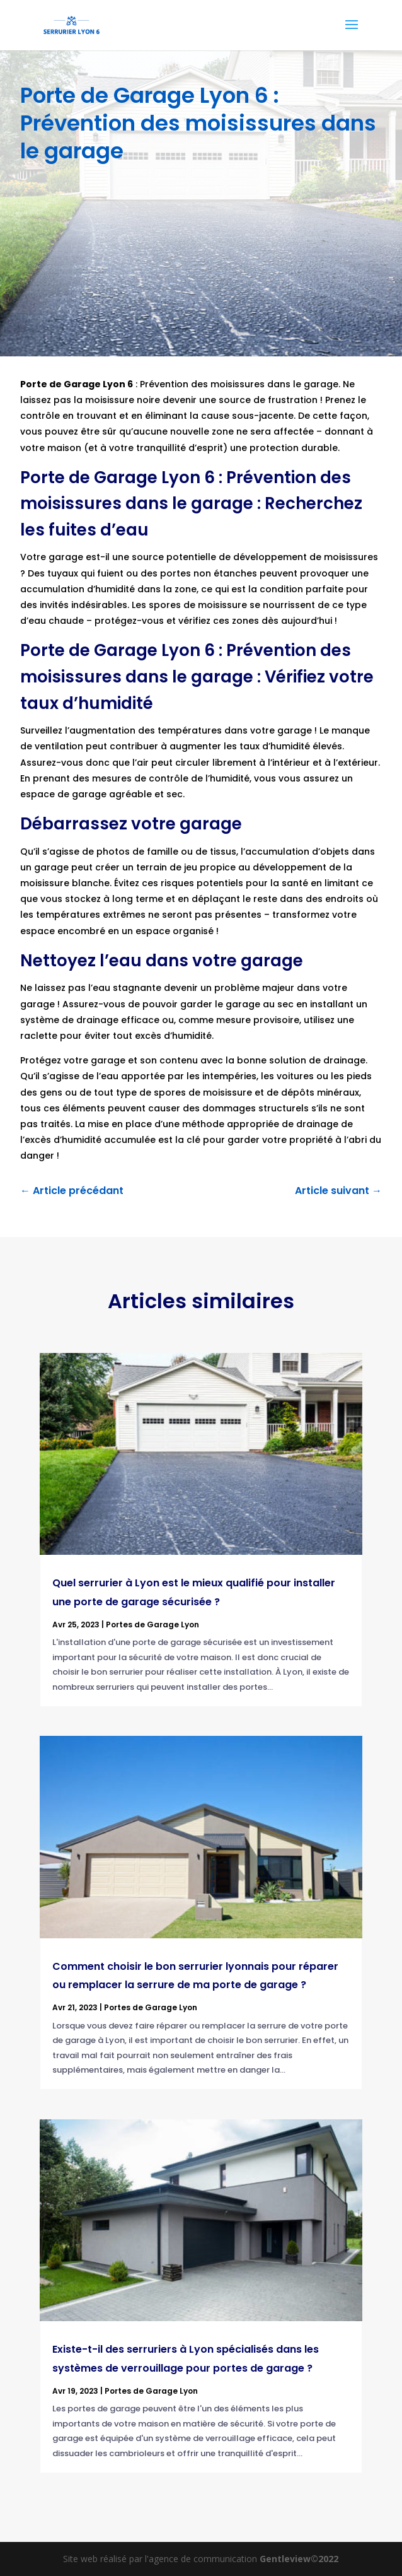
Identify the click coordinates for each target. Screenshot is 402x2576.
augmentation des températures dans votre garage (190, 730)
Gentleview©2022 (299, 2559)
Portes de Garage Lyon (152, 1624)
